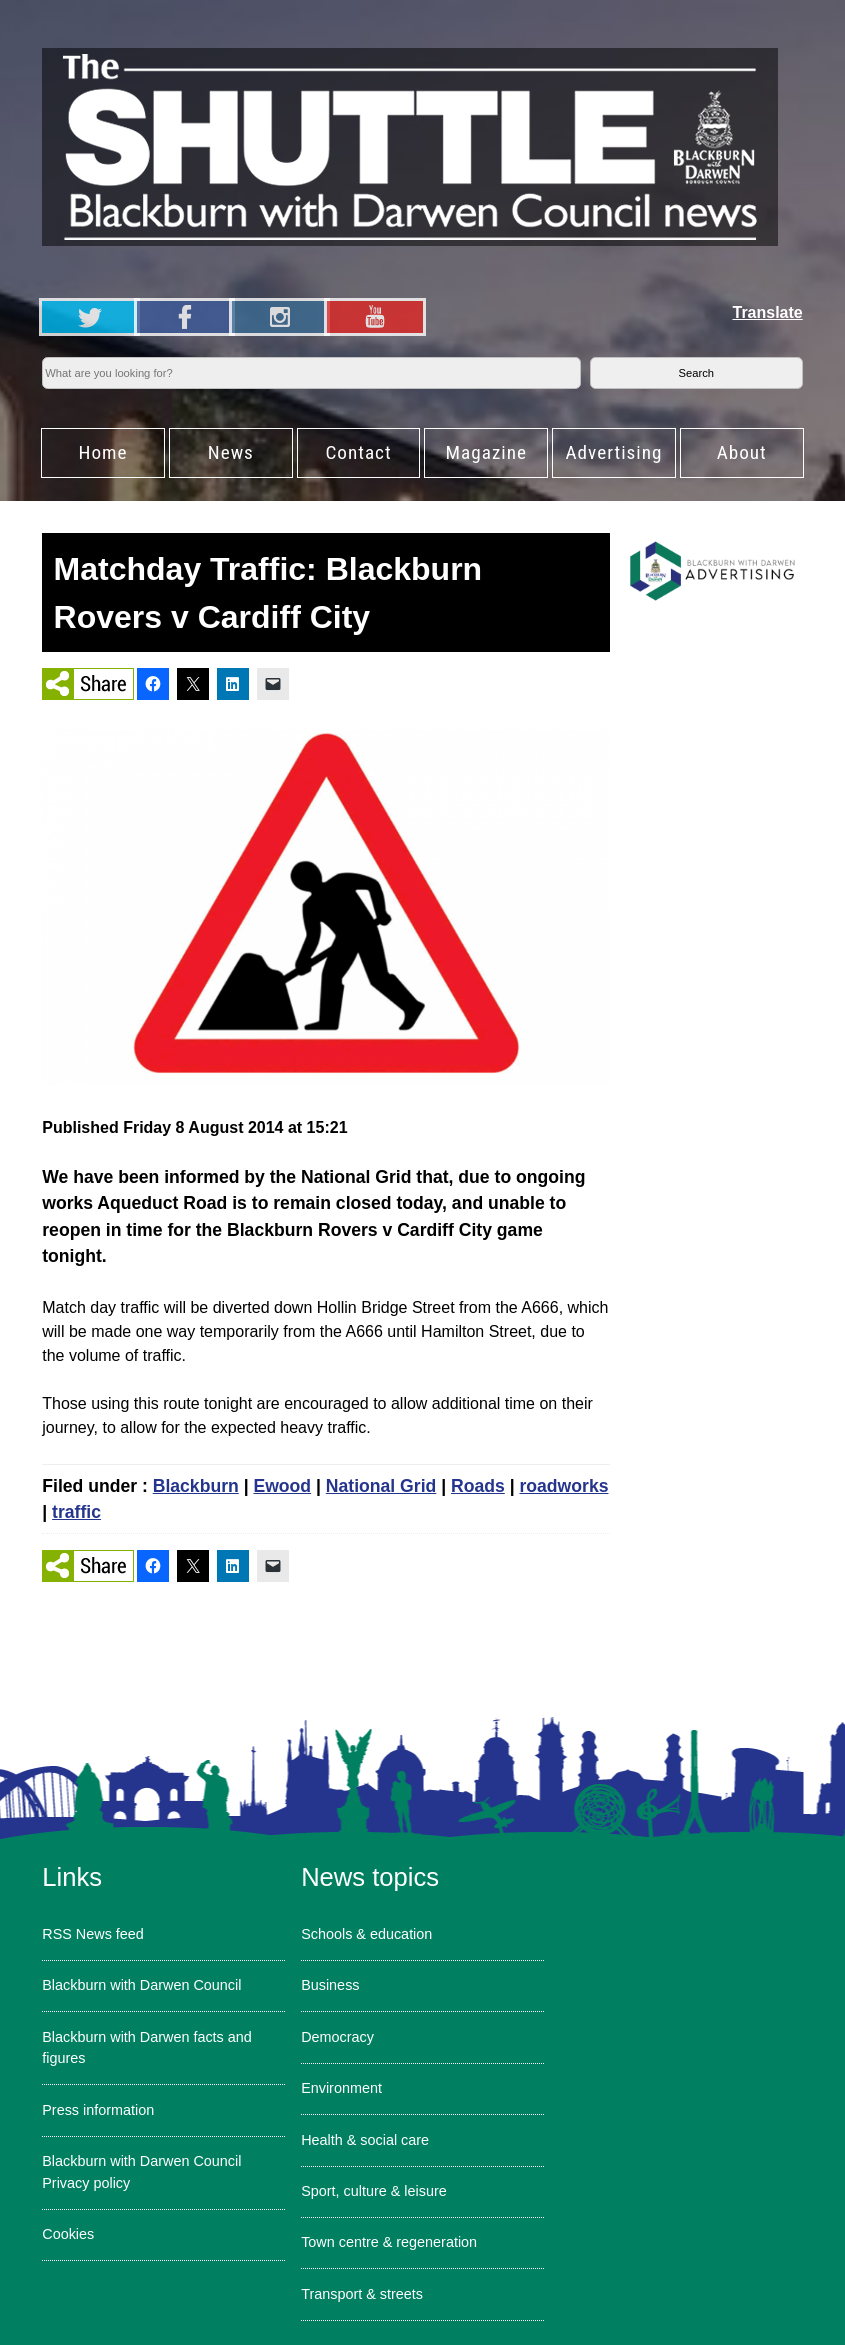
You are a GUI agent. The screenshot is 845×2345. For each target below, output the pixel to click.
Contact (358, 452)
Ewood (282, 1486)
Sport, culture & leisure (374, 2191)
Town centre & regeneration (389, 2242)
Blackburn (196, 1486)
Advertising (614, 452)
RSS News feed (93, 1934)
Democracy (337, 2037)
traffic (76, 1512)
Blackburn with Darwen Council (141, 1985)
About (742, 452)
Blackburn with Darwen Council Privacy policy (141, 2172)
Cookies (68, 2234)
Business (330, 1985)
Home (103, 452)
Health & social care (365, 2140)
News (231, 452)
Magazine (486, 452)
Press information (98, 2110)
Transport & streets (362, 2294)
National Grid (381, 1486)
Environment (341, 2088)
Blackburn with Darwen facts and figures (147, 2048)
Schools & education (366, 1934)
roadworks (563, 1486)
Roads (478, 1486)
